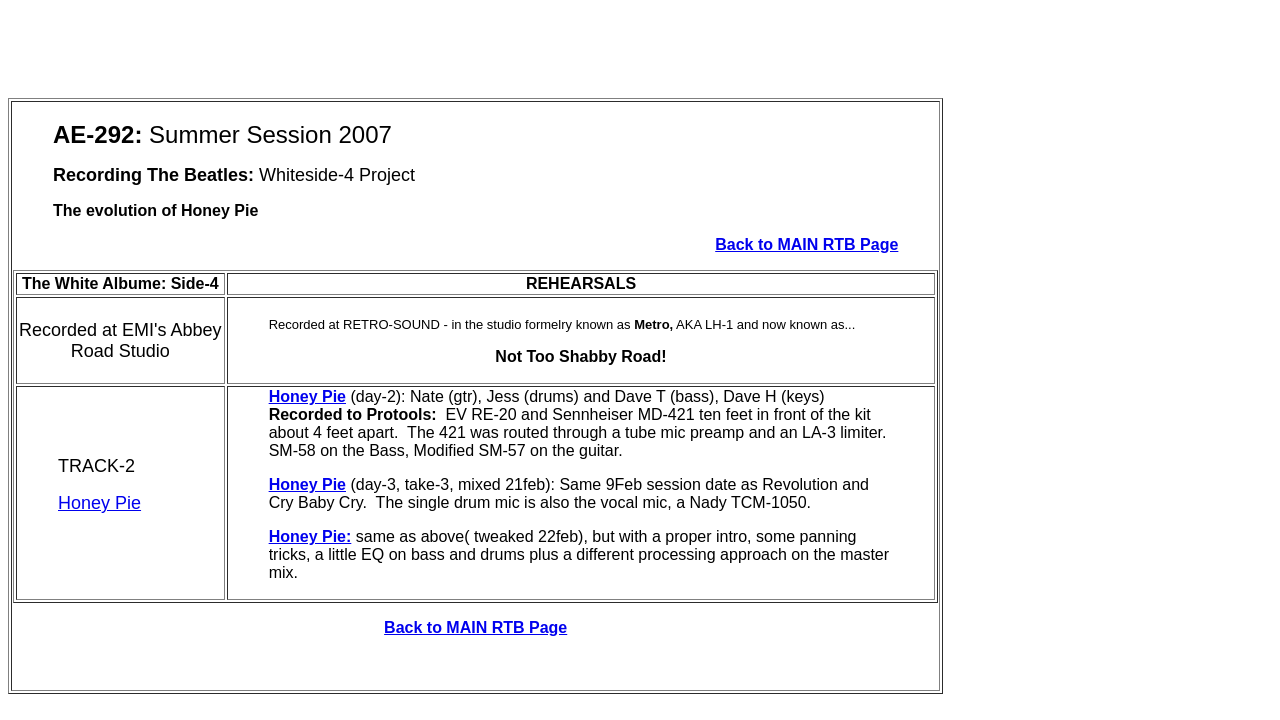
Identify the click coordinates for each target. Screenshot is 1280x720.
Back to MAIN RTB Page (806, 244)
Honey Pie (99, 503)
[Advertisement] (372, 53)
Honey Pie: (310, 536)
